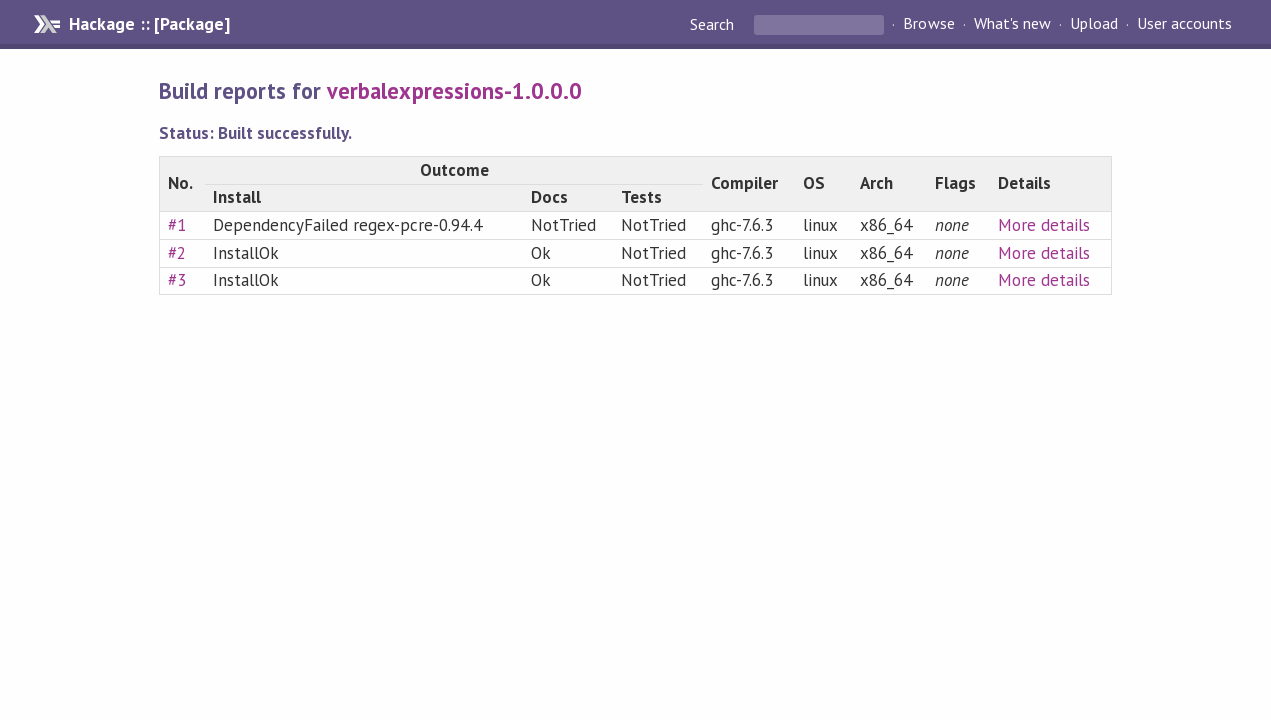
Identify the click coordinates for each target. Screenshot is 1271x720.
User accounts (1184, 24)
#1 (177, 225)
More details (1044, 225)
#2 (177, 253)
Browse (928, 24)
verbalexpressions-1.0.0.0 (454, 90)
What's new (1012, 24)
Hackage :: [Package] (149, 24)
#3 (177, 280)
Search (714, 24)
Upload (1094, 24)
